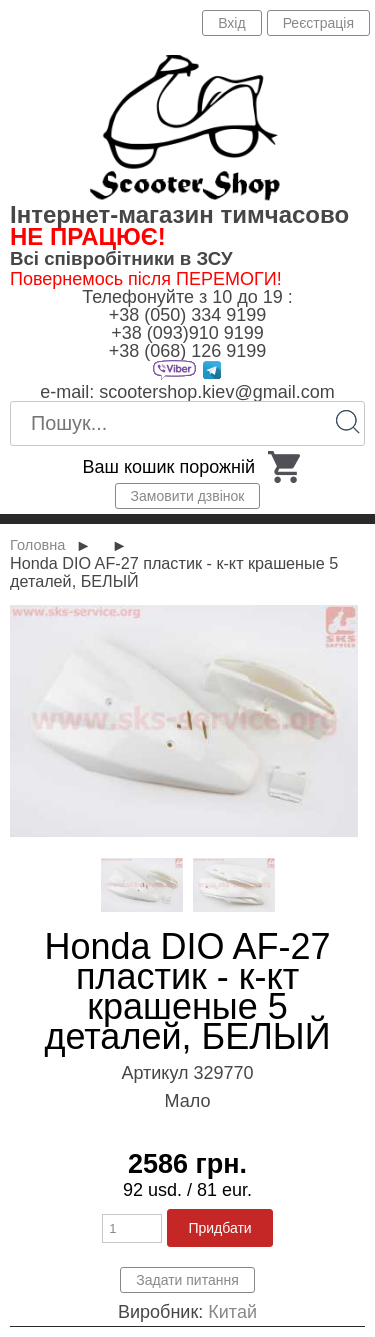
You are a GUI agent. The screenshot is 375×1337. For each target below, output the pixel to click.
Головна (37, 545)
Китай (232, 1312)
